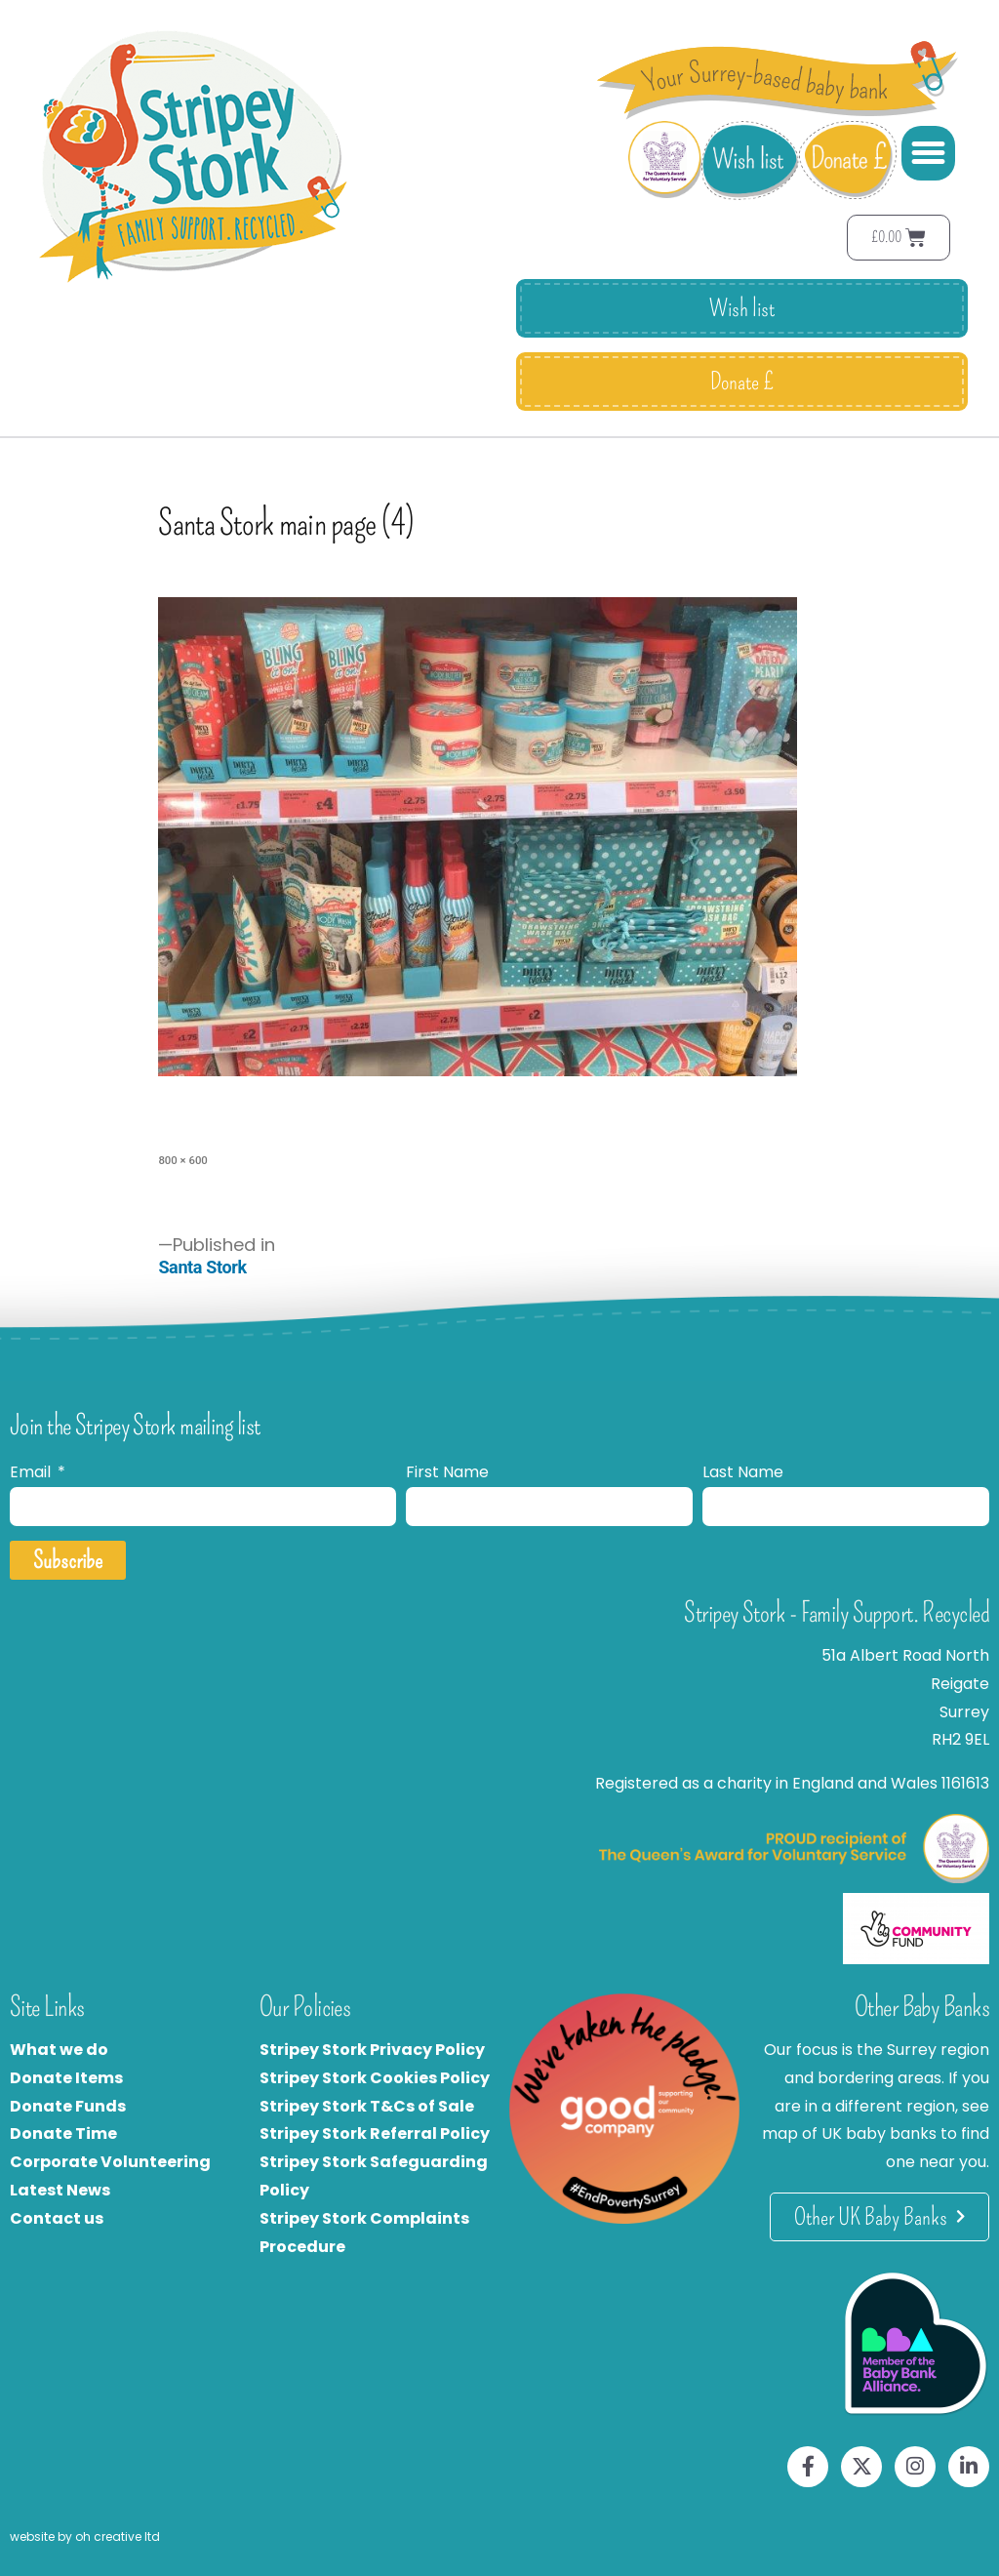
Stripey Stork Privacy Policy (372, 2049)
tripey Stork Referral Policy (379, 2133)
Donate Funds (68, 2106)
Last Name (742, 1472)
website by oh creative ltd (85, 2536)
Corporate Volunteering (110, 2162)
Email (32, 1472)
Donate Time (63, 2133)
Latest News (60, 2190)
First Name (447, 1472)
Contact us (56, 2218)
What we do (59, 2049)
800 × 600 (182, 1160)
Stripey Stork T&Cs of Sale (367, 2106)
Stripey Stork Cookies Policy (375, 2078)
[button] (928, 153)
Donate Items (66, 2078)
